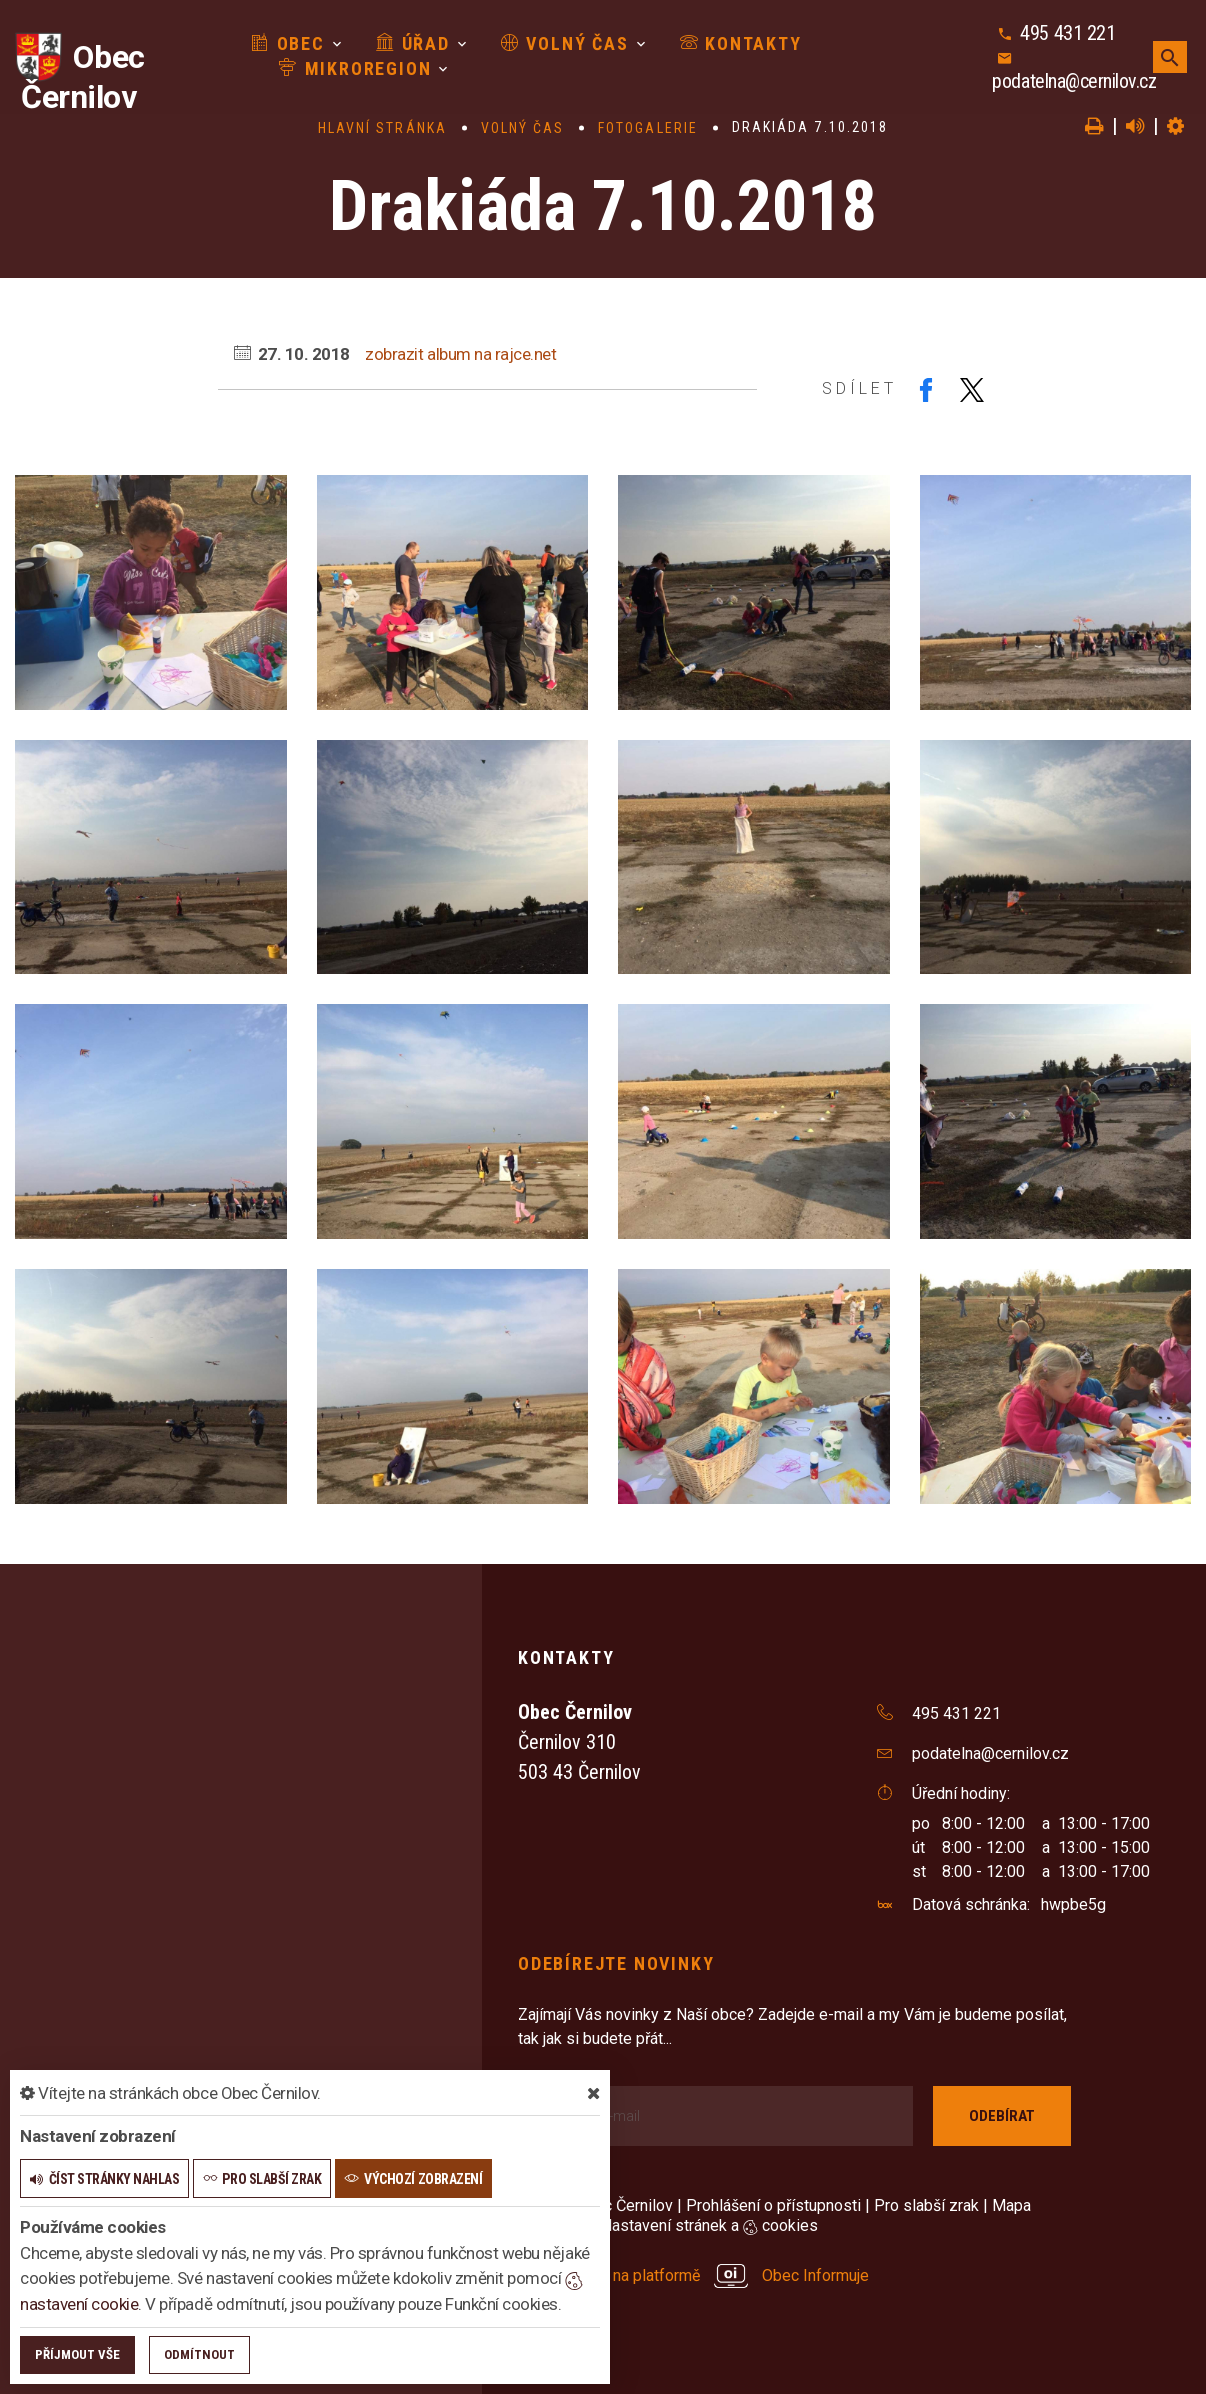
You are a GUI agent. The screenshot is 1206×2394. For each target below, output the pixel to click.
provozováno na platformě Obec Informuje (693, 2275)
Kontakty (741, 43)
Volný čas (565, 43)
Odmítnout (199, 2354)
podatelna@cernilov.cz (1074, 81)
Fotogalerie (648, 128)
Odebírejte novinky (616, 1963)
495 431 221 (1067, 33)
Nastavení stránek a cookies (700, 2225)
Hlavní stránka (382, 128)
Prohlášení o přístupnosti (773, 2205)
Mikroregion (355, 68)
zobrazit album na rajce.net (460, 354)
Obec (288, 43)
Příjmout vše (77, 2354)
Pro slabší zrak (926, 2205)
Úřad (413, 43)
